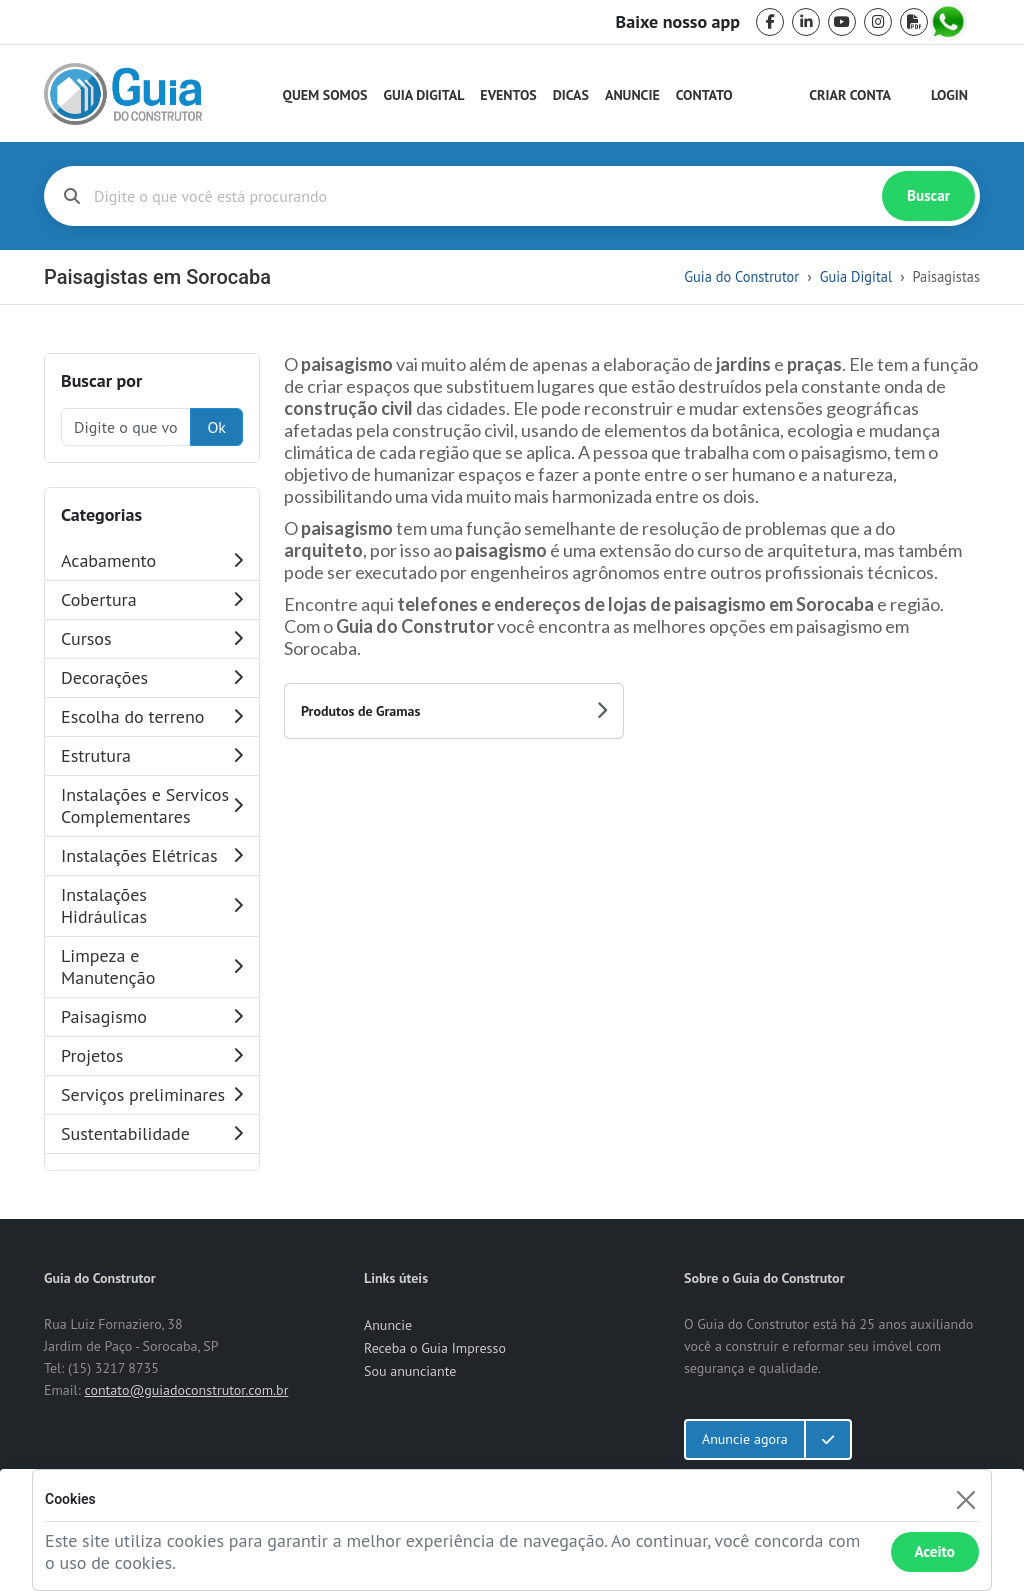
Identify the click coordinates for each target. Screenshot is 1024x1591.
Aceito (935, 1551)
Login (949, 95)
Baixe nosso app (678, 22)
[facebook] (770, 22)
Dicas (571, 95)
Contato (704, 95)
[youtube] (842, 22)
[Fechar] (965, 1499)
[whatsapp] (950, 22)
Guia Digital (424, 95)
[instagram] (878, 22)
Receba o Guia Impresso (435, 1348)
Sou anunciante (410, 1371)
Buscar (928, 195)
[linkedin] (806, 22)
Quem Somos (325, 95)
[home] (123, 94)
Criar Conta (850, 95)
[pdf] (914, 22)
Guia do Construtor (741, 276)
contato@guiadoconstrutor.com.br (186, 1390)
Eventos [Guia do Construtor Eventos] (508, 95)
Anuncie (632, 95)
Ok (216, 427)
